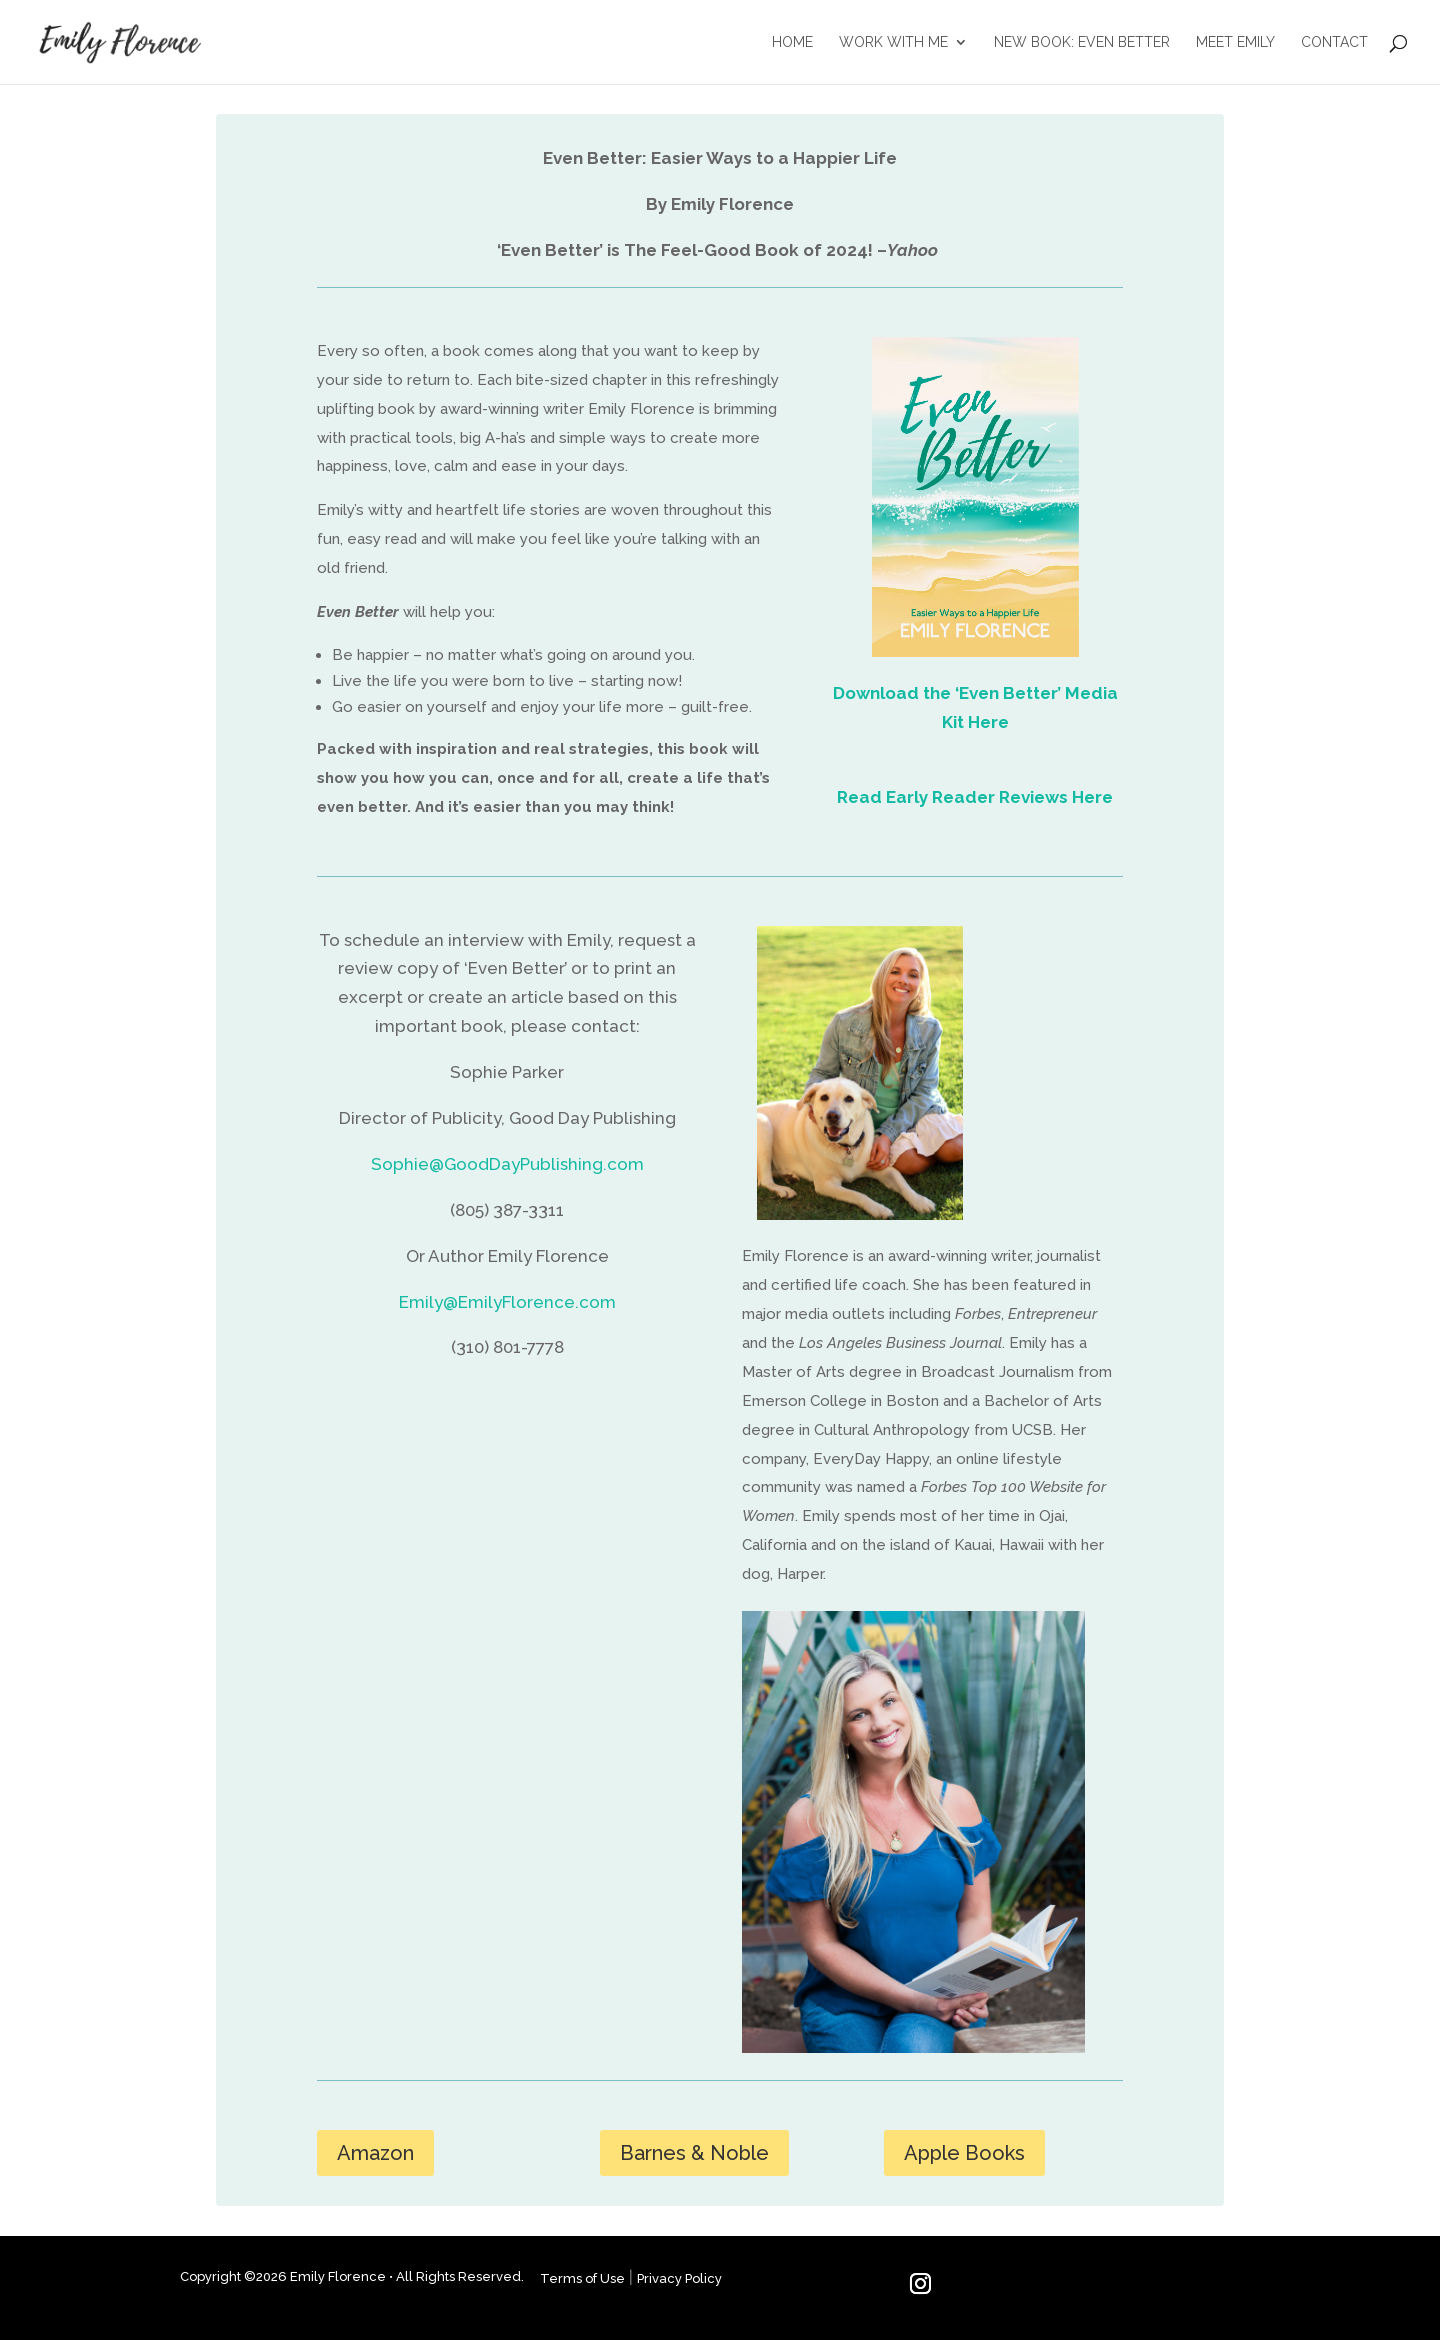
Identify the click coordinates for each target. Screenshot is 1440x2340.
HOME (792, 42)
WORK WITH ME (893, 42)
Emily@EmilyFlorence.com (507, 1302)
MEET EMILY (1235, 42)
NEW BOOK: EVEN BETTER (1082, 42)
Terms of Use (582, 2278)
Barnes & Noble (694, 2153)
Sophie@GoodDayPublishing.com (507, 1164)
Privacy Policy (679, 2278)
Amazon (375, 2153)
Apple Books (964, 2153)
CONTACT (1334, 42)
